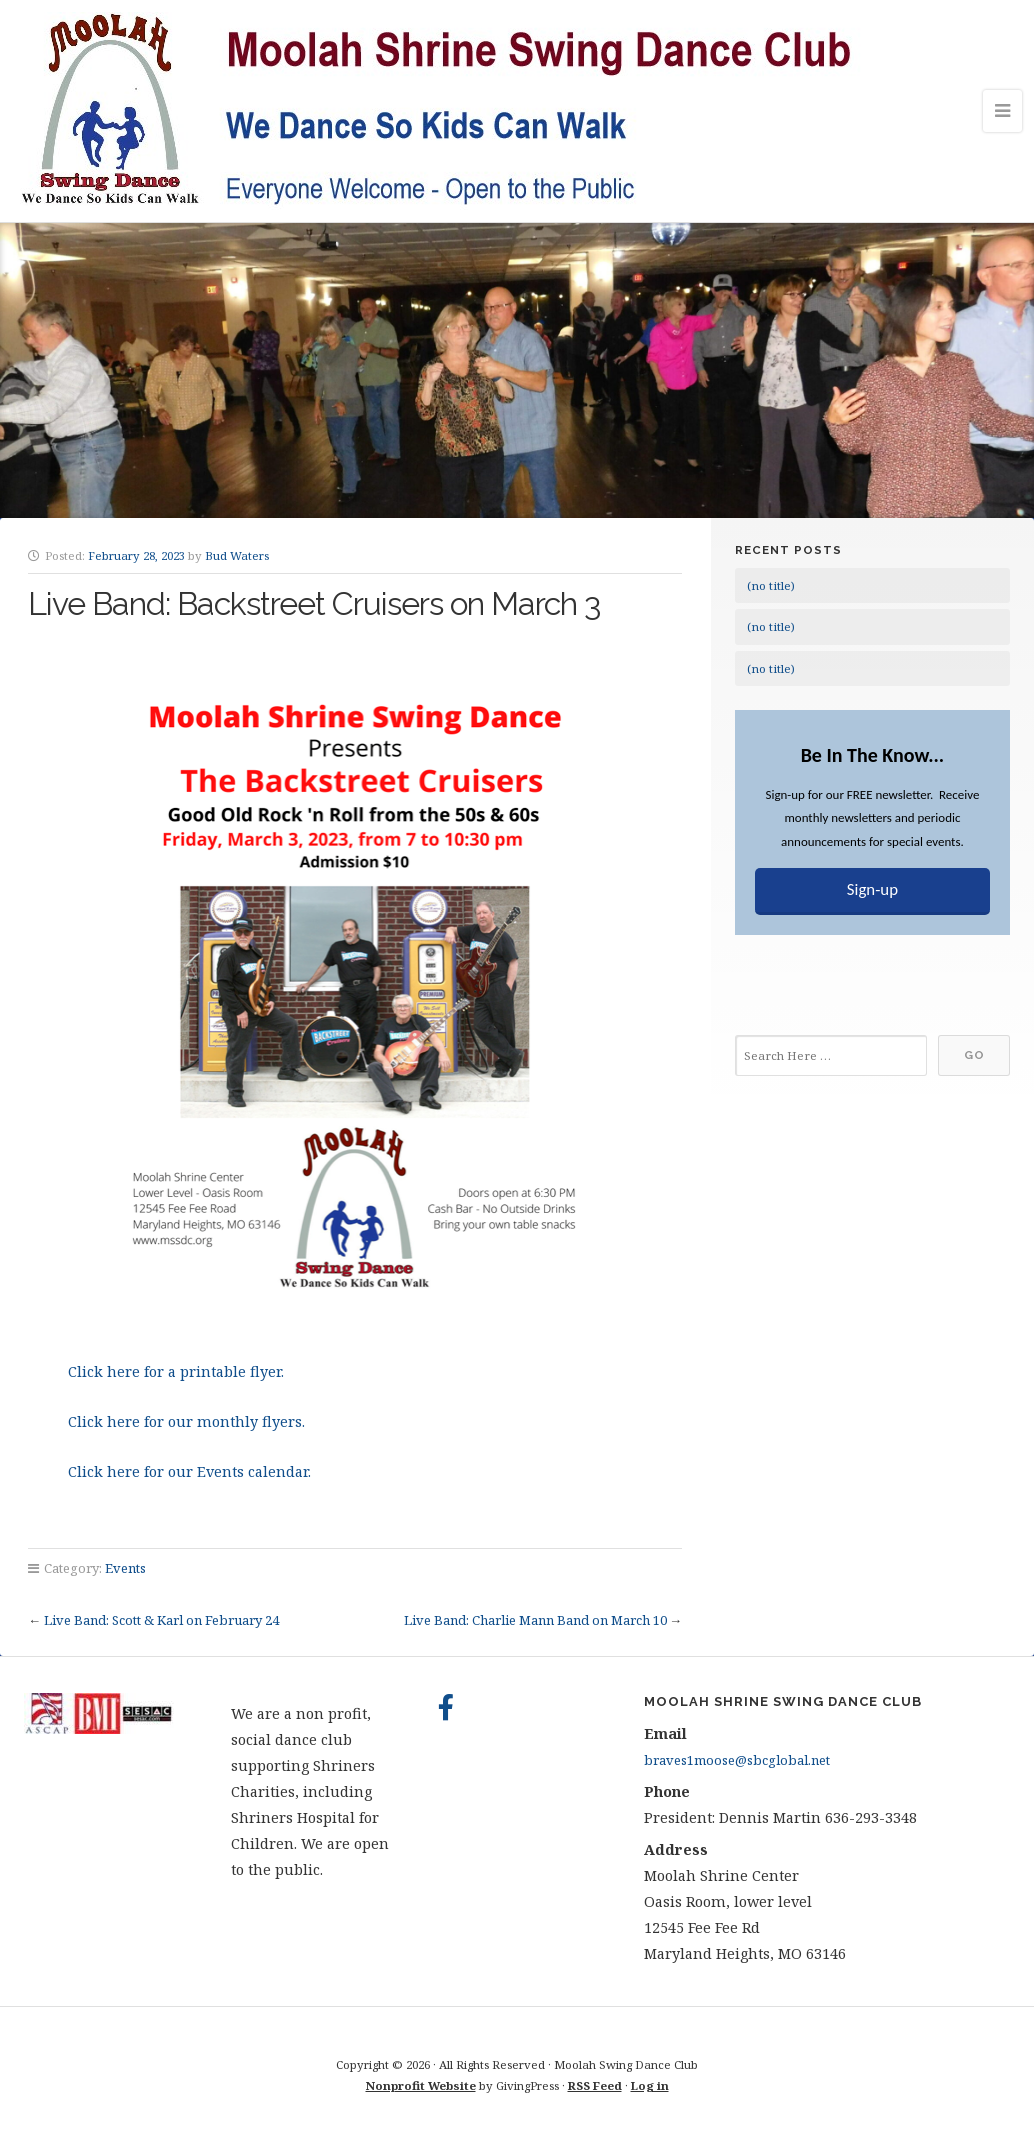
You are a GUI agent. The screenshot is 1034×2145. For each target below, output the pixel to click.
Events (125, 1568)
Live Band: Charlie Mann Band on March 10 (535, 1620)
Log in (650, 2085)
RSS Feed (595, 2085)
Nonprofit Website (421, 2085)
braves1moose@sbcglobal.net (737, 1760)
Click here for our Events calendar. (189, 1471)
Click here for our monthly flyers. (186, 1421)
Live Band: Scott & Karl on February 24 (161, 1620)
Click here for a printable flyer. (176, 1371)
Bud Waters (237, 555)
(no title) (771, 585)
